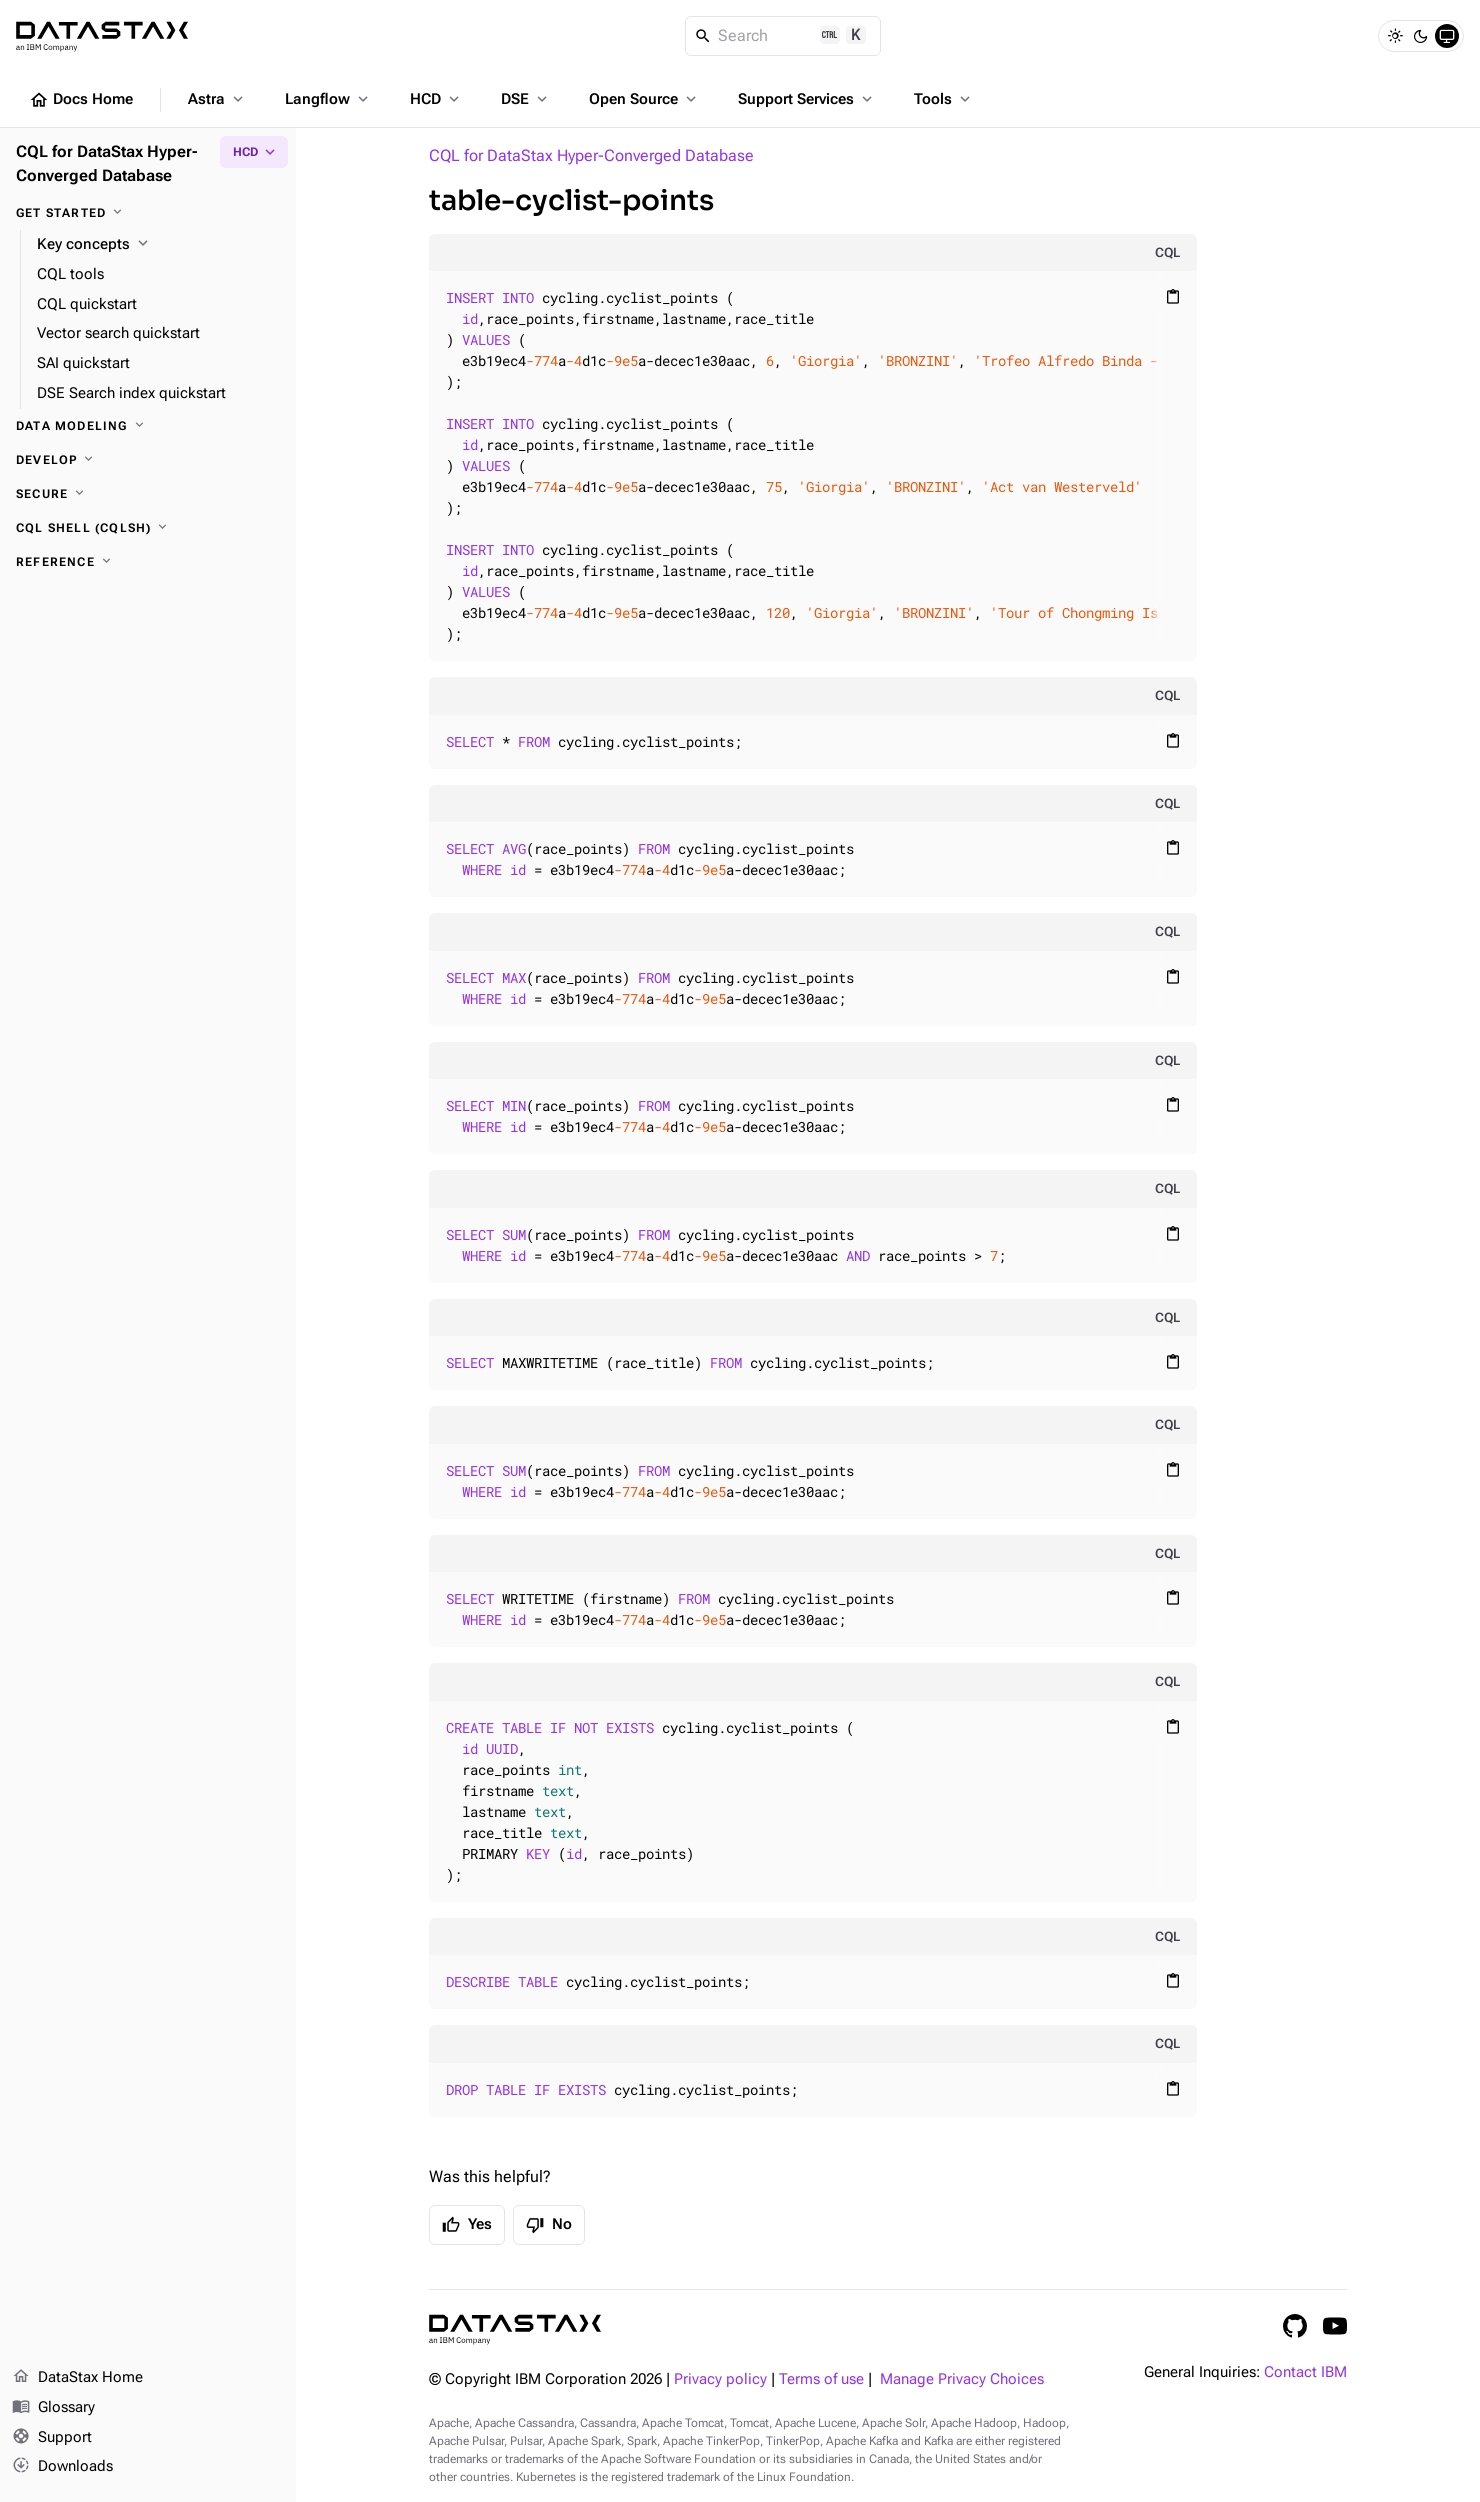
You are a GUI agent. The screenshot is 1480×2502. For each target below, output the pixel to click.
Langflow (328, 99)
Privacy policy (720, 2379)
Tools (944, 99)
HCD (436, 99)
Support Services (807, 99)
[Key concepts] (158, 245)
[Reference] (148, 562)
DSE (526, 99)
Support (52, 2438)
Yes (467, 2225)
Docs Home (81, 100)
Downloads (62, 2467)
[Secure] (148, 494)
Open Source (644, 99)
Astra (217, 99)
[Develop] (148, 460)
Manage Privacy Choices (962, 2379)
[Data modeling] (148, 426)
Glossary (53, 2408)
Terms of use (821, 2379)
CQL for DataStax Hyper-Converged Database (591, 155)
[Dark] (1421, 36)
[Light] (1395, 36)
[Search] (783, 36)
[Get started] (148, 213)
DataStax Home (77, 2378)
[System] (1447, 36)
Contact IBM (1305, 2372)
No (549, 2225)
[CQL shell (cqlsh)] (148, 528)
